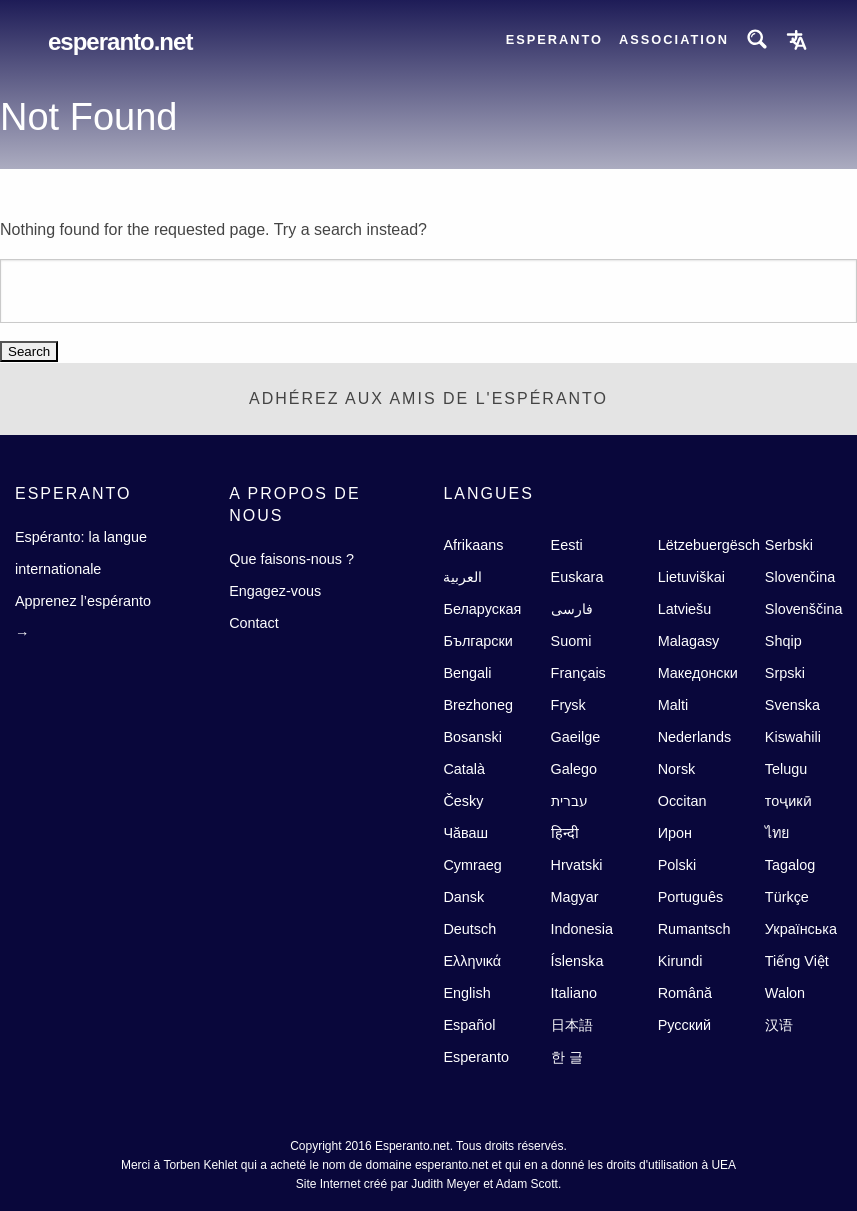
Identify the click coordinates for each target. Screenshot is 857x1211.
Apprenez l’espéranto (83, 601)
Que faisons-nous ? (291, 559)
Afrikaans (473, 545)
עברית (569, 801)
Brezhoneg (478, 705)
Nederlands (695, 737)
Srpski (785, 673)
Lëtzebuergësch (709, 545)
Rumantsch (694, 929)
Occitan (682, 801)
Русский (684, 1025)
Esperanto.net (120, 41)
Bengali (467, 673)
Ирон (675, 833)
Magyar (575, 897)
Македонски (698, 673)
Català (464, 769)
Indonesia (582, 929)
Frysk (568, 705)
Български (477, 641)
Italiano (574, 993)
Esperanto (554, 39)
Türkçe (787, 897)
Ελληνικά (472, 961)
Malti (673, 705)
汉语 (779, 1025)
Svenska (792, 705)
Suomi (571, 641)
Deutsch (469, 929)
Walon (785, 993)
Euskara (577, 577)
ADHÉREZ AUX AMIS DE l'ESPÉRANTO (428, 398)
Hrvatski (577, 865)
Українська (801, 929)
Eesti (567, 545)
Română (685, 993)
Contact (254, 623)
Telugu (786, 769)
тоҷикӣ (788, 801)
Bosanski (472, 737)
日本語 (572, 1025)
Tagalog (790, 865)
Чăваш (465, 833)
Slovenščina (804, 609)
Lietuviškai (691, 577)
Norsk (677, 769)
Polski (677, 865)
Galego (574, 769)
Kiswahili (793, 737)
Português (691, 897)
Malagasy (689, 641)
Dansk (463, 897)
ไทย (777, 833)
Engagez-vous (275, 591)
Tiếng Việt (797, 961)
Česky (463, 801)
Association (674, 39)
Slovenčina (800, 577)
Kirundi (680, 961)
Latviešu (685, 609)
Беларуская (482, 609)
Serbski (789, 545)
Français (578, 673)
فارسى (572, 609)
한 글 (567, 1057)
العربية (462, 577)
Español (469, 1025)
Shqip (783, 641)
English (466, 993)
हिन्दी (565, 833)
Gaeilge (576, 737)
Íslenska (577, 961)
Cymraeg (472, 865)
